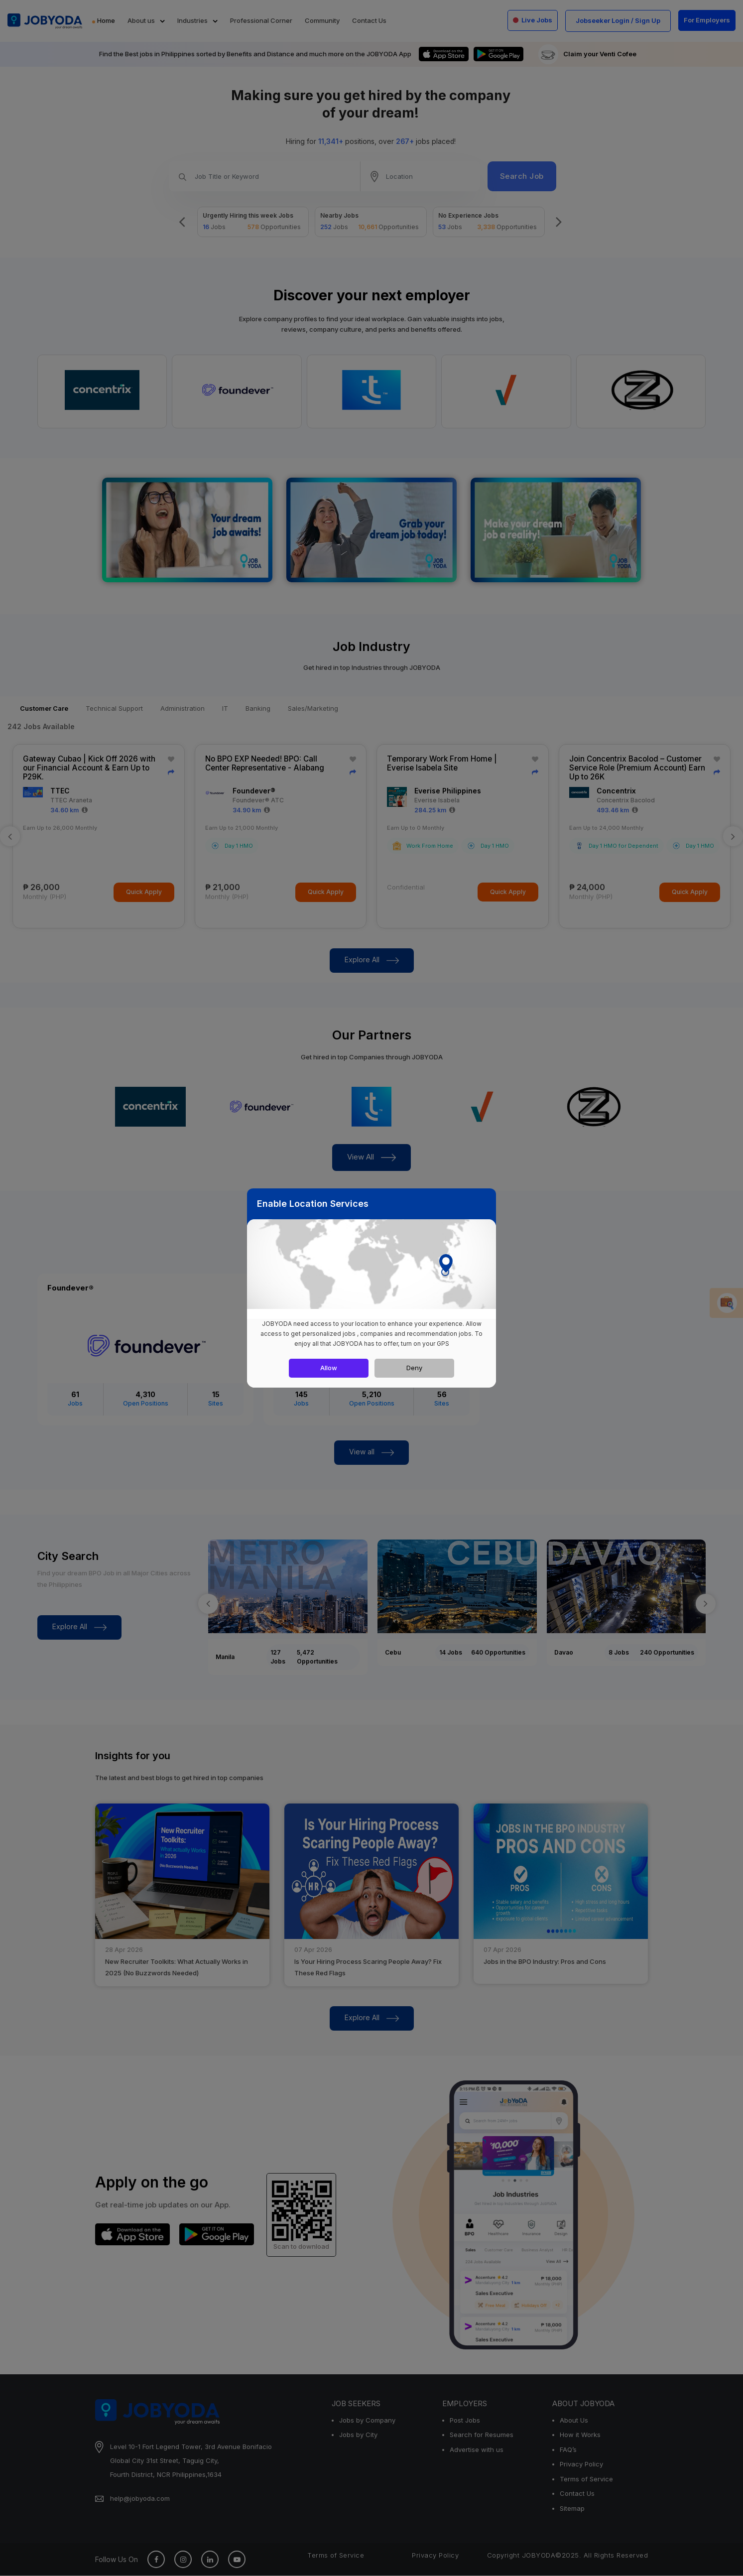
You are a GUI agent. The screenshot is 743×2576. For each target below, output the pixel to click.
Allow (328, 1368)
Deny (414, 1368)
